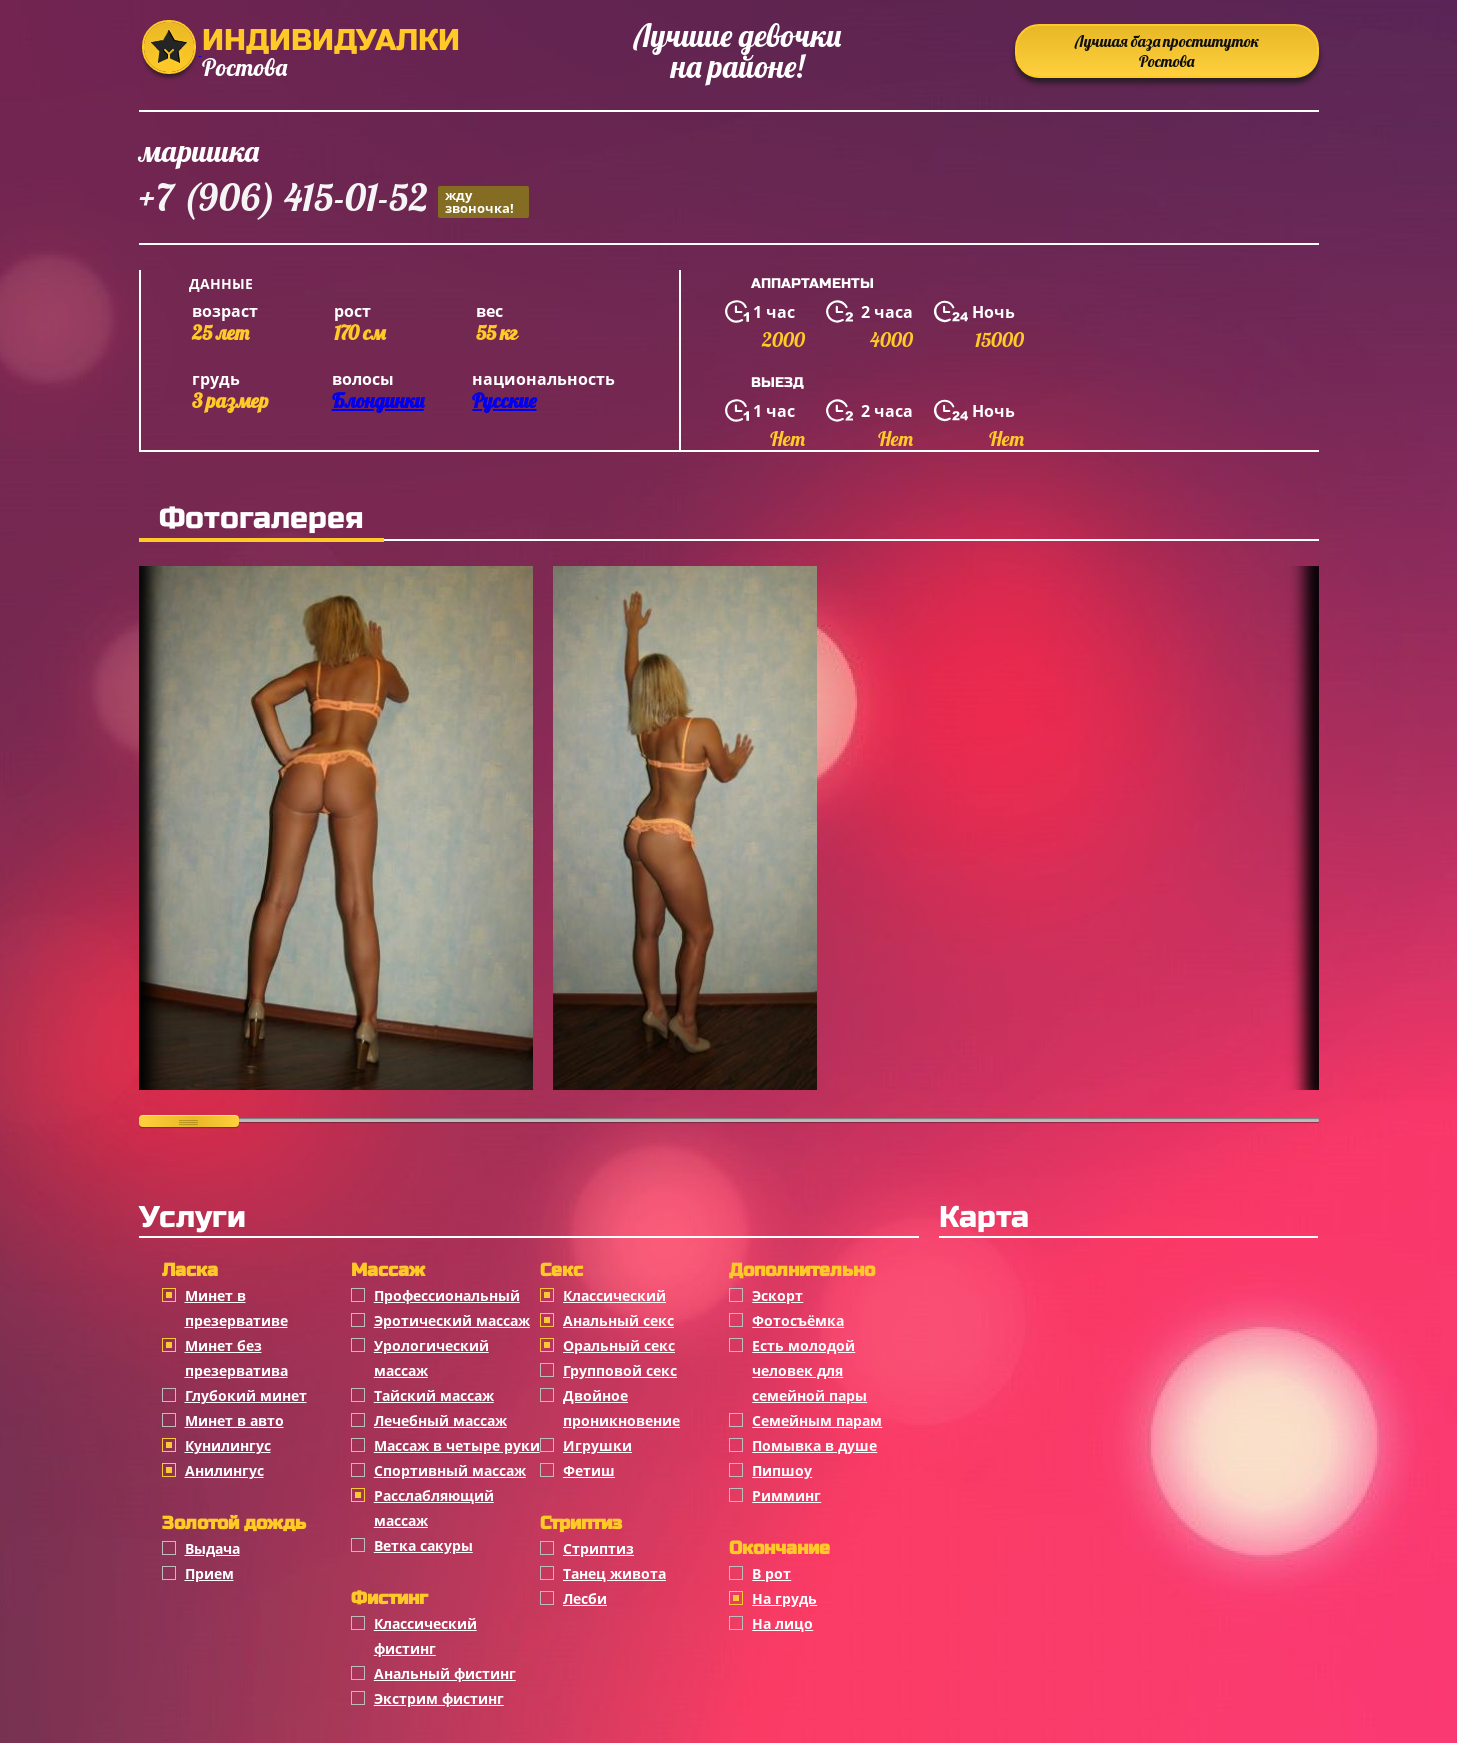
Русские (504, 400)
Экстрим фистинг (439, 1698)
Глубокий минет (246, 1395)
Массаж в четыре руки (457, 1445)
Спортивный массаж (450, 1470)
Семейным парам (817, 1420)
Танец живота (614, 1573)
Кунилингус (228, 1445)
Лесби (585, 1598)
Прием (209, 1573)
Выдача (212, 1548)
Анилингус (224, 1470)
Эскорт (777, 1295)
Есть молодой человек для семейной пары (809, 1370)
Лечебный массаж (440, 1420)
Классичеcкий (614, 1295)
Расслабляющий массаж (434, 1508)
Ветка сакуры (423, 1545)
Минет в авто (234, 1420)
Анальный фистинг (445, 1673)
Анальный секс (618, 1320)
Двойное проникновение (621, 1408)
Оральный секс (619, 1345)
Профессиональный (447, 1295)
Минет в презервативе (236, 1308)
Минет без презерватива (236, 1358)
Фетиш (589, 1470)
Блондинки (378, 400)
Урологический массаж (431, 1358)
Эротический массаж (452, 1320)
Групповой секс (620, 1370)
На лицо (782, 1623)
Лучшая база (1167, 51)
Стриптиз (598, 1548)
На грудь (784, 1598)
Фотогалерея (261, 518)
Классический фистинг (425, 1636)
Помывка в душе (814, 1445)
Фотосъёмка (798, 1320)
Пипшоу (782, 1470)
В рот (771, 1573)
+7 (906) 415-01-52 (334, 200)
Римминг (786, 1495)
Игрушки (597, 1445)
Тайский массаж (434, 1395)
